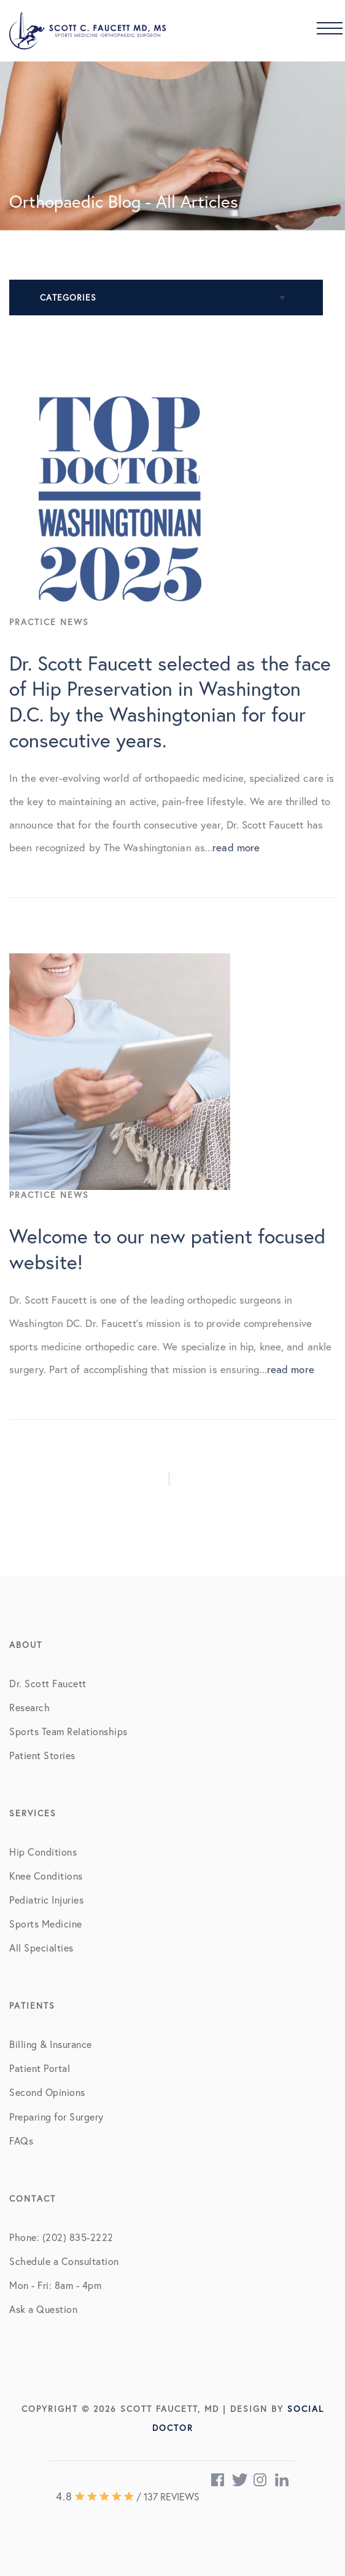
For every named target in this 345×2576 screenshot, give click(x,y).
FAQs (21, 2140)
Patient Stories (42, 1755)
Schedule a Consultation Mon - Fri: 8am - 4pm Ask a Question (64, 2285)
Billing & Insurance (50, 2044)
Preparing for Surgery (56, 2116)
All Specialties (41, 1947)
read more (236, 869)
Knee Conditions (46, 1875)
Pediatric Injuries (46, 1899)
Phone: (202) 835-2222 (61, 2237)
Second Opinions (47, 2092)
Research (29, 1707)
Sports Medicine (45, 1923)
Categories (68, 297)
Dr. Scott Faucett (48, 1683)
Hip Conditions (43, 1851)
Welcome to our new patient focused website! (167, 1270)
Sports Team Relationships (68, 1731)
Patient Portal (39, 2068)
